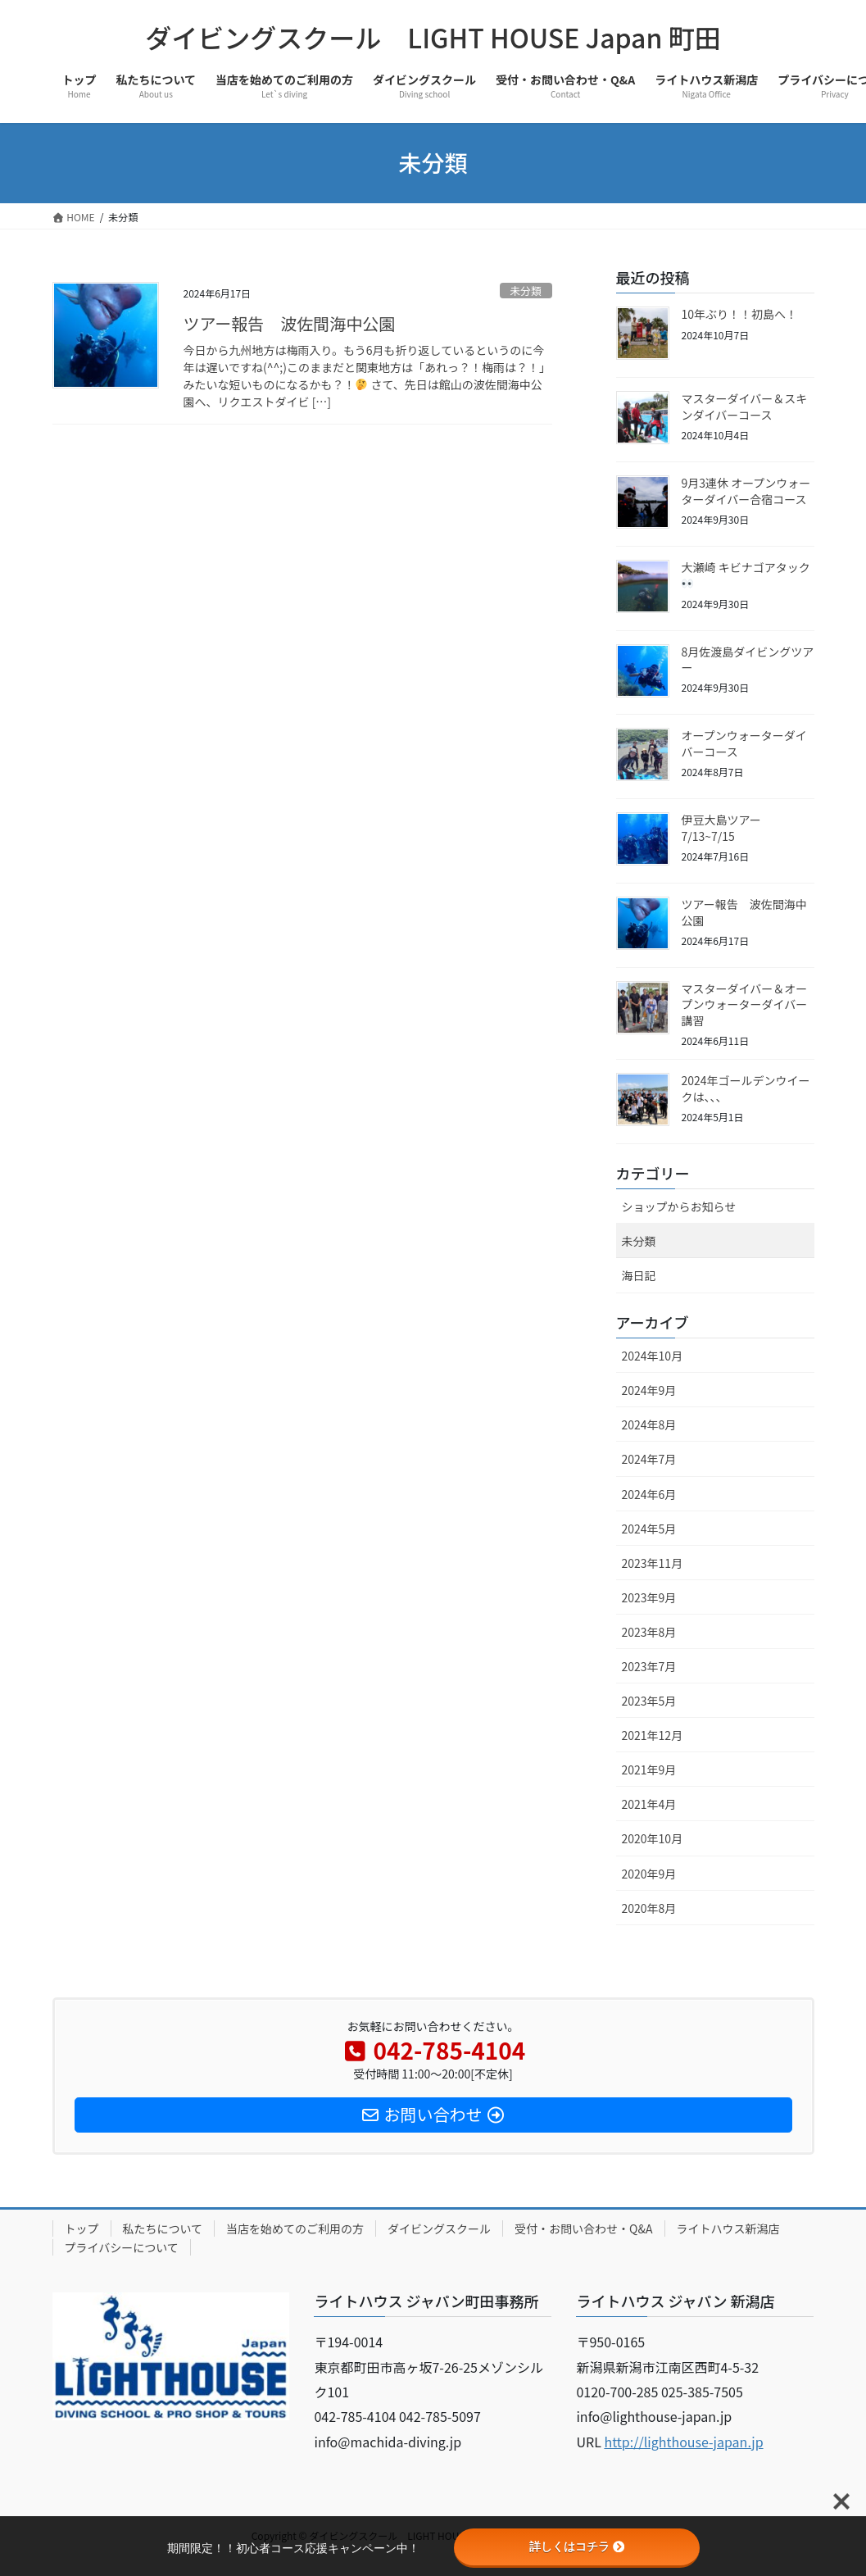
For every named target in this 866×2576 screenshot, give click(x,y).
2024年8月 (649, 1424)
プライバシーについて (122, 2247)
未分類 (525, 290)
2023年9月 (649, 1597)
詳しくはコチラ (576, 2546)
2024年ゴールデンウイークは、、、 (746, 1088)
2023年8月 (649, 1632)
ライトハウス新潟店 (728, 2228)
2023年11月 (652, 1563)
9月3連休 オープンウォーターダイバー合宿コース (746, 491)
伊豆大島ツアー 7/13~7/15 (721, 827)
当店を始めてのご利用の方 (295, 2228)
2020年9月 (649, 1873)
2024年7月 (649, 1459)
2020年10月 (652, 1838)
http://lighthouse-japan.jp (683, 2441)
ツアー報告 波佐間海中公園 (290, 323)
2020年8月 (649, 1908)
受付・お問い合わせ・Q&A (583, 2228)
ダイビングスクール (439, 2228)
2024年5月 (649, 1528)
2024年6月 (649, 1494)
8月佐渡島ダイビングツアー (748, 659)
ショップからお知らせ (679, 1206)
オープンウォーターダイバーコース (744, 743)
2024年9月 (649, 1390)
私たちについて (163, 2228)
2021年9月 (649, 1769)
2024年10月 (652, 1355)
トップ (82, 2228)
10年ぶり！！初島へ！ (740, 314)
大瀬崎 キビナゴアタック (746, 574)
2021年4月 (649, 1804)
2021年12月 (652, 1735)
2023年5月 (649, 1700)
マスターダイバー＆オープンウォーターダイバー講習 (745, 1004)
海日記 (639, 1275)
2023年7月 (649, 1666)
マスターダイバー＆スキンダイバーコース (745, 406)
